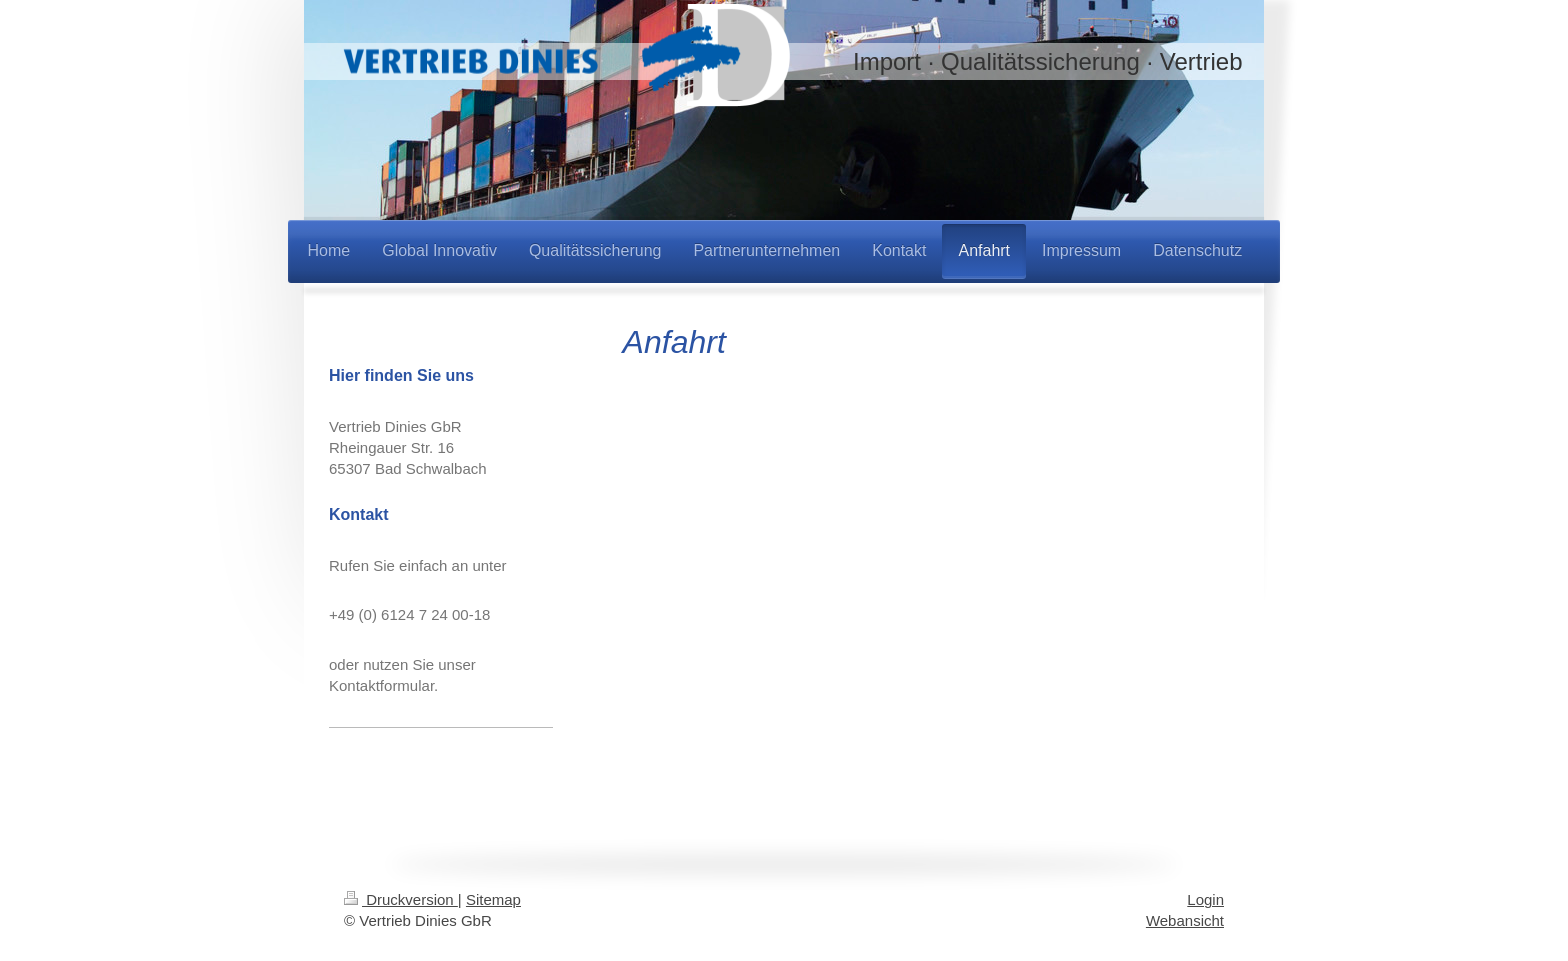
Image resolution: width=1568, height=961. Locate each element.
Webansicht (1185, 920)
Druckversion (401, 899)
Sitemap (493, 899)
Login (1205, 899)
